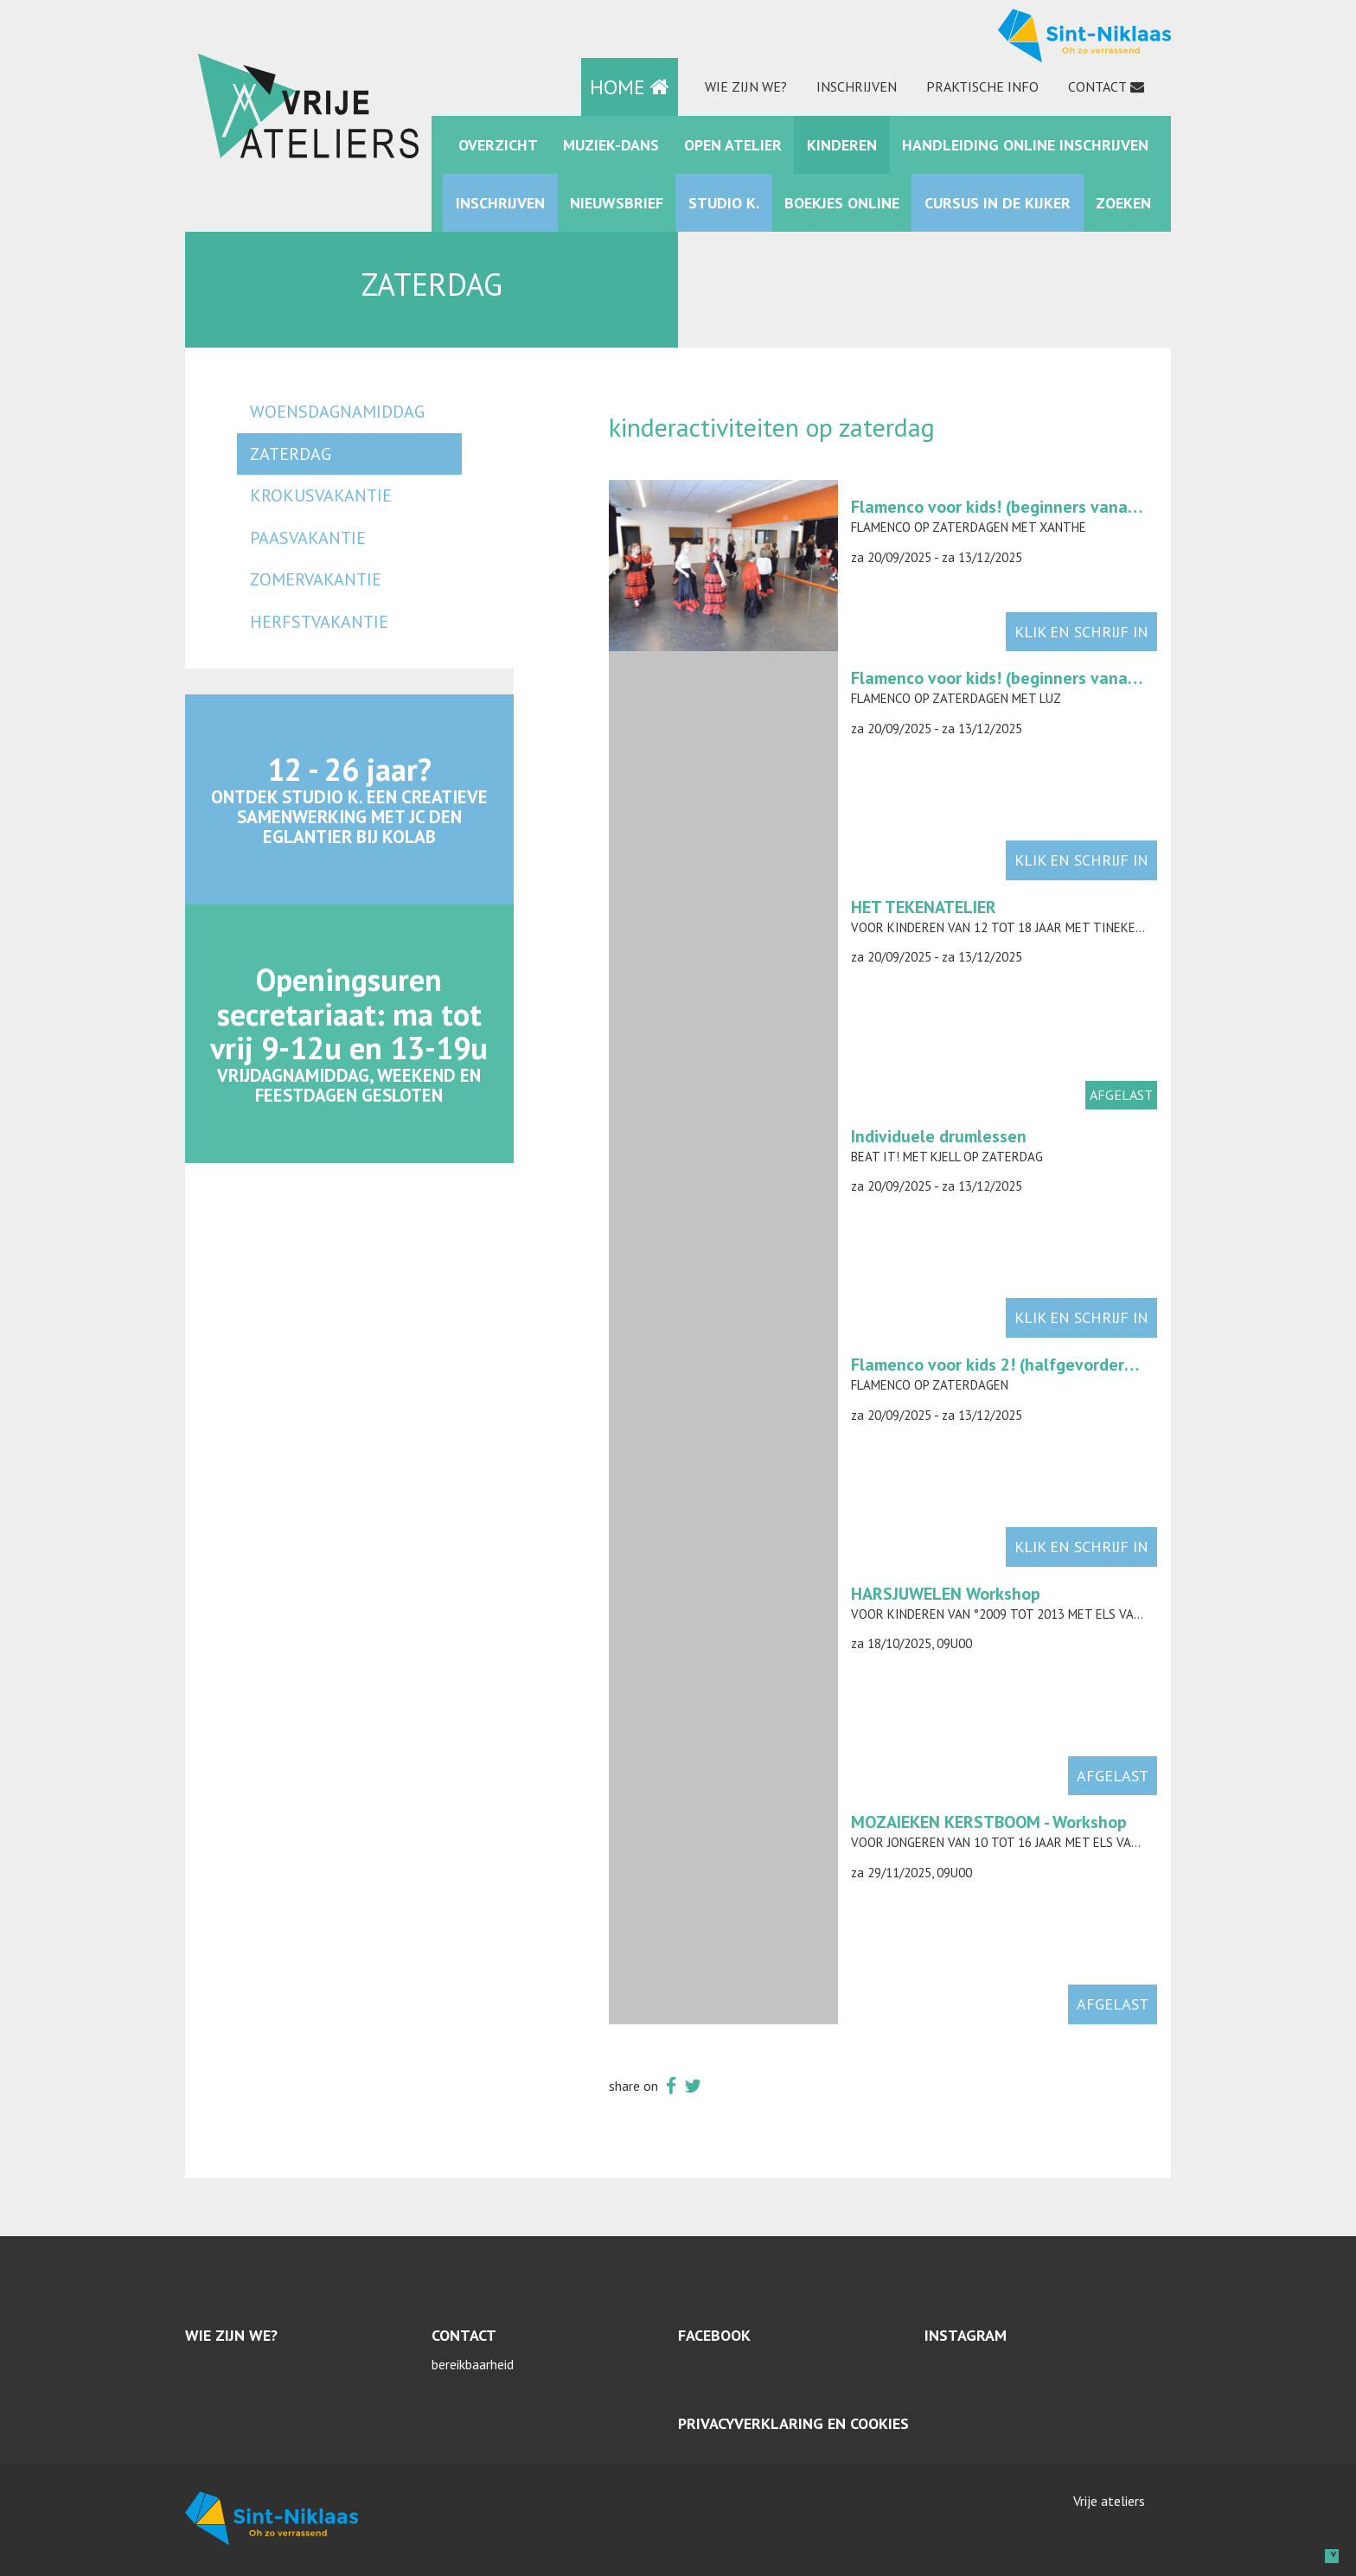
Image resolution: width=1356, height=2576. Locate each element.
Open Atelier (733, 145)
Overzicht (498, 145)
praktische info (982, 86)
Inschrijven (856, 86)
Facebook (714, 2335)
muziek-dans (611, 145)
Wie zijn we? (746, 86)
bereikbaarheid (473, 2364)
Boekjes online (841, 203)
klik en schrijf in (1081, 632)
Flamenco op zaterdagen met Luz (956, 698)
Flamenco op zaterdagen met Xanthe (968, 527)
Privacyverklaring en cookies (793, 2423)
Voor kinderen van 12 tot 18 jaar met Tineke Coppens (1020, 927)
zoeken (1123, 203)
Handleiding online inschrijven (1025, 145)
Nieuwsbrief (616, 203)
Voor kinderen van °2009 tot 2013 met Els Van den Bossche (1036, 1614)
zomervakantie (315, 579)
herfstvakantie (319, 621)
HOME (629, 87)
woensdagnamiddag (337, 411)
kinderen (842, 145)
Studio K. (723, 203)
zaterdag (290, 454)
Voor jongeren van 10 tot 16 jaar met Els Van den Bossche (1035, 1842)
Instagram (965, 2335)
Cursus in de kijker (997, 203)
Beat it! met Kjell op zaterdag (947, 1156)
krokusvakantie (321, 495)
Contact (1097, 86)
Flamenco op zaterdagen (929, 1385)
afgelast (1112, 1776)
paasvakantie (308, 538)
